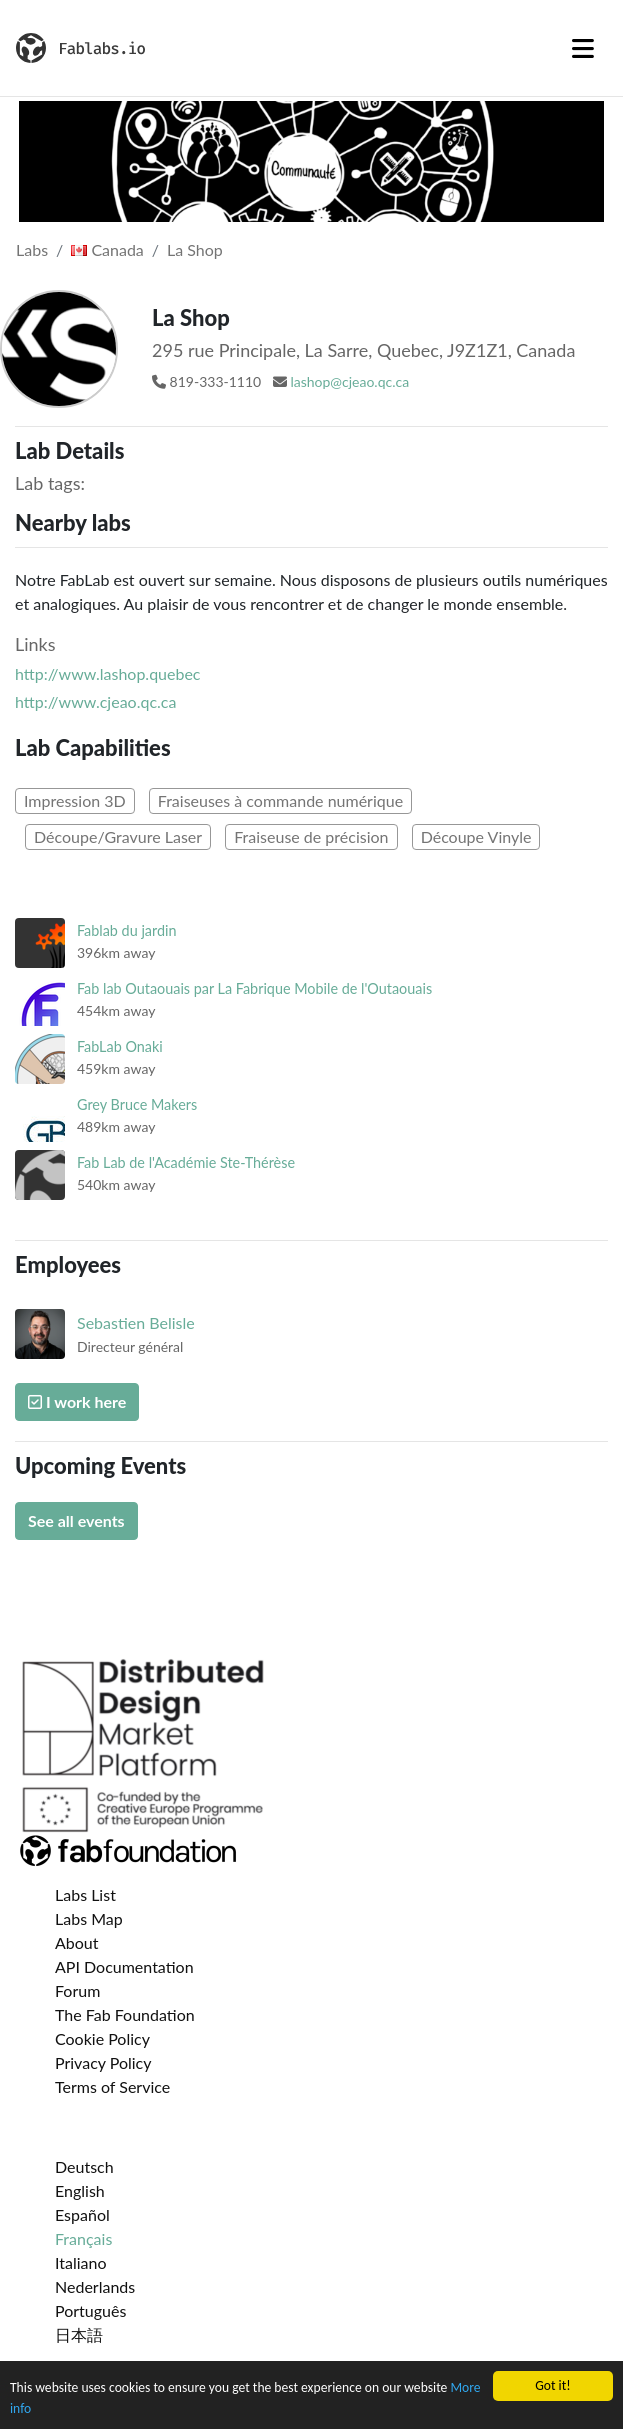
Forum (77, 1990)
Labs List (85, 1894)
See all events (76, 1520)
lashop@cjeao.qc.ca (349, 381)
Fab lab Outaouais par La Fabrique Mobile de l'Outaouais (254, 988)
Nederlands (95, 2286)
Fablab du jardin (127, 930)
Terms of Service (112, 2086)
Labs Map (89, 1918)
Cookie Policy (102, 2038)
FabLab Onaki (120, 1046)
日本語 (79, 2334)
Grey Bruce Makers (137, 1104)
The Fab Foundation (125, 2014)
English (80, 2190)
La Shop (195, 249)
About (77, 1942)
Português (90, 2310)
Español (82, 2214)
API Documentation (124, 1966)
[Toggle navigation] (583, 48)
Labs (32, 249)
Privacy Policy (103, 2062)
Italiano (81, 2262)
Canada (107, 249)
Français (83, 2238)
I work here (77, 1401)
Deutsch (84, 2166)
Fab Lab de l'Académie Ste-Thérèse (186, 1162)
